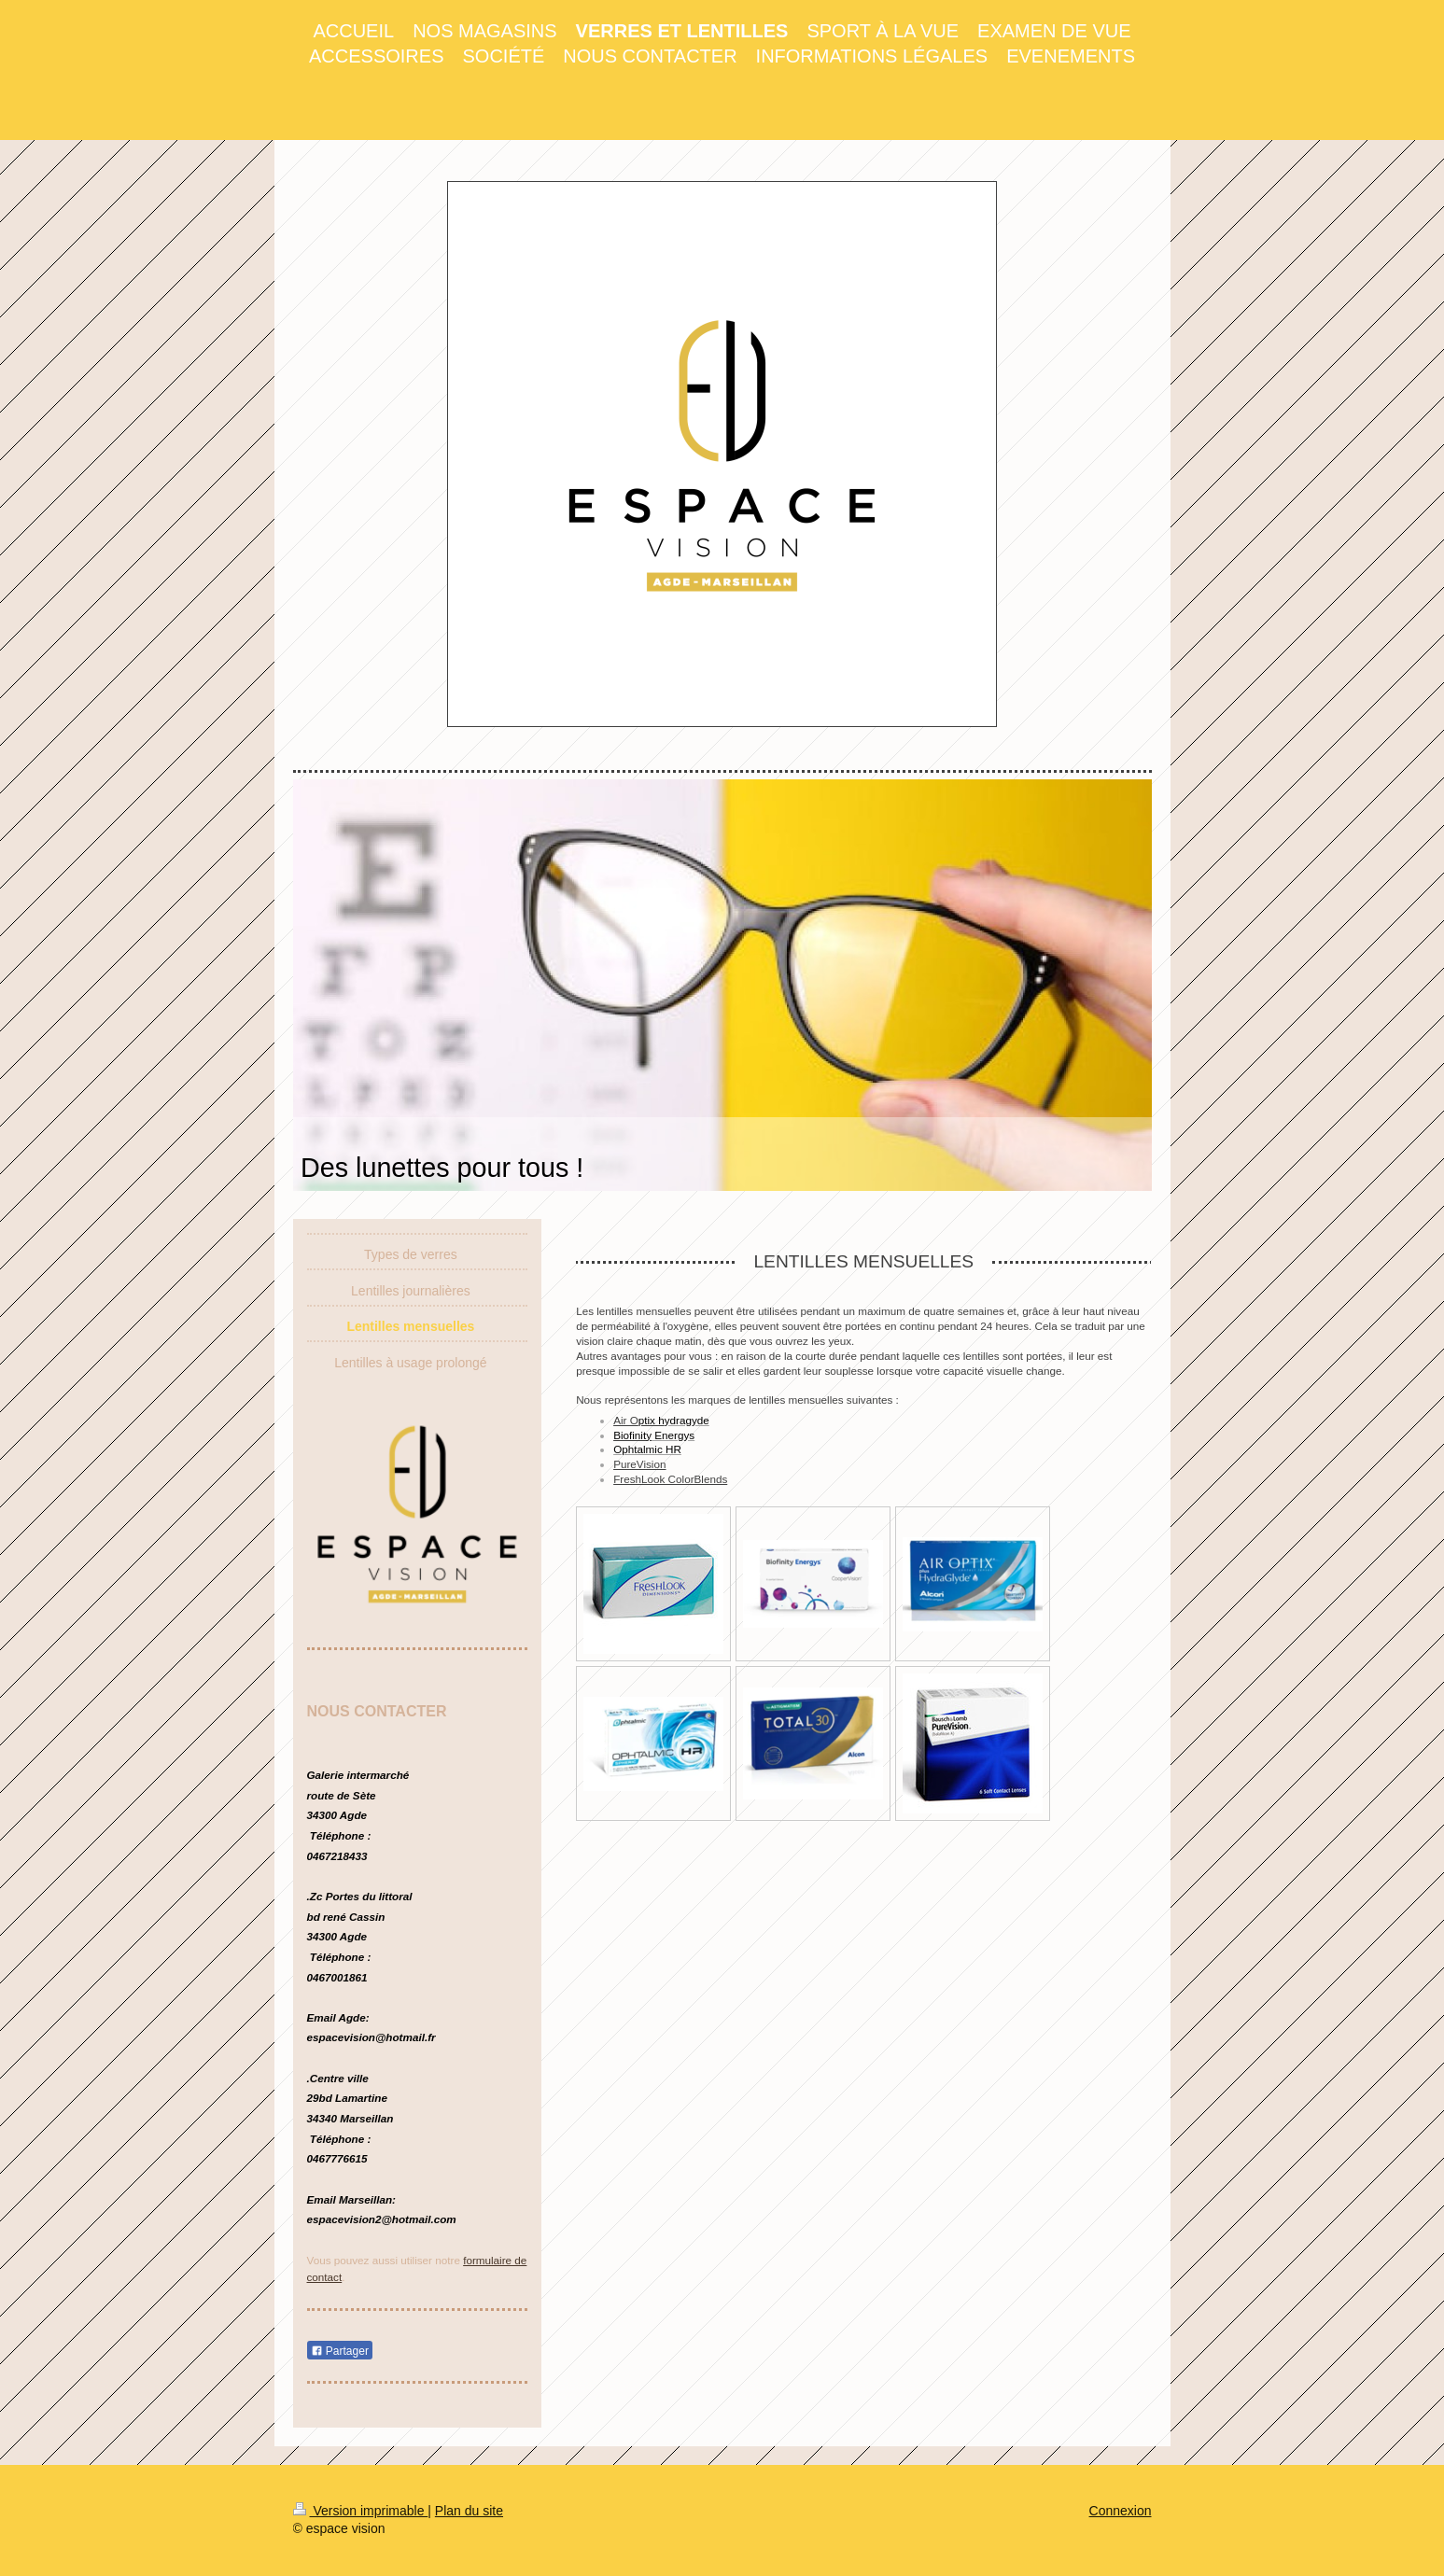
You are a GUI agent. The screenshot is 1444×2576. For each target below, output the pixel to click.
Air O (639, 1420)
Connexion (1120, 2510)
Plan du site (469, 2510)
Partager (340, 2351)
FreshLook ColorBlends (670, 1479)
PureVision (639, 1464)
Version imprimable (360, 2510)
